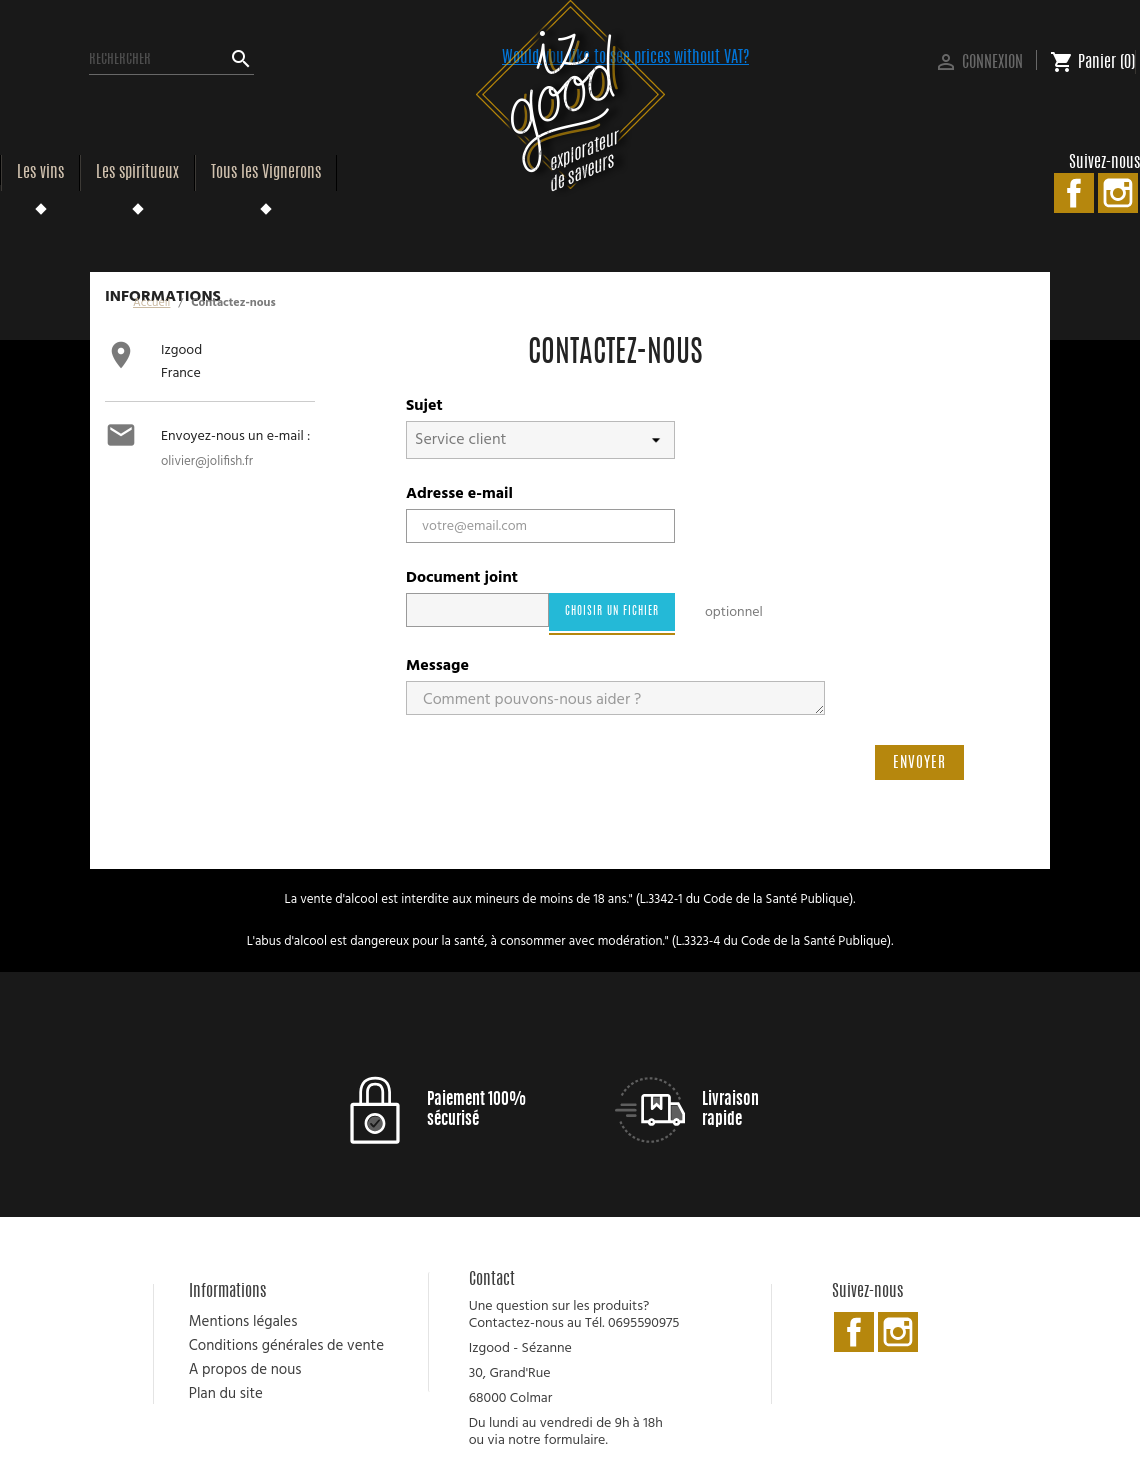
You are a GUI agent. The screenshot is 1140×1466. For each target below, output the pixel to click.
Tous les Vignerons (266, 173)
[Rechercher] (171, 60)
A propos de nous (245, 1370)
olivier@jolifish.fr (207, 461)
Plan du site (226, 1394)
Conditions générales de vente (286, 1346)
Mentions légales (243, 1322)
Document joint (462, 578)
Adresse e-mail (459, 494)
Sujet (424, 406)
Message (437, 666)
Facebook (1074, 193)
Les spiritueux (137, 173)
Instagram (1118, 193)
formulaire (574, 1440)
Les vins (40, 173)
